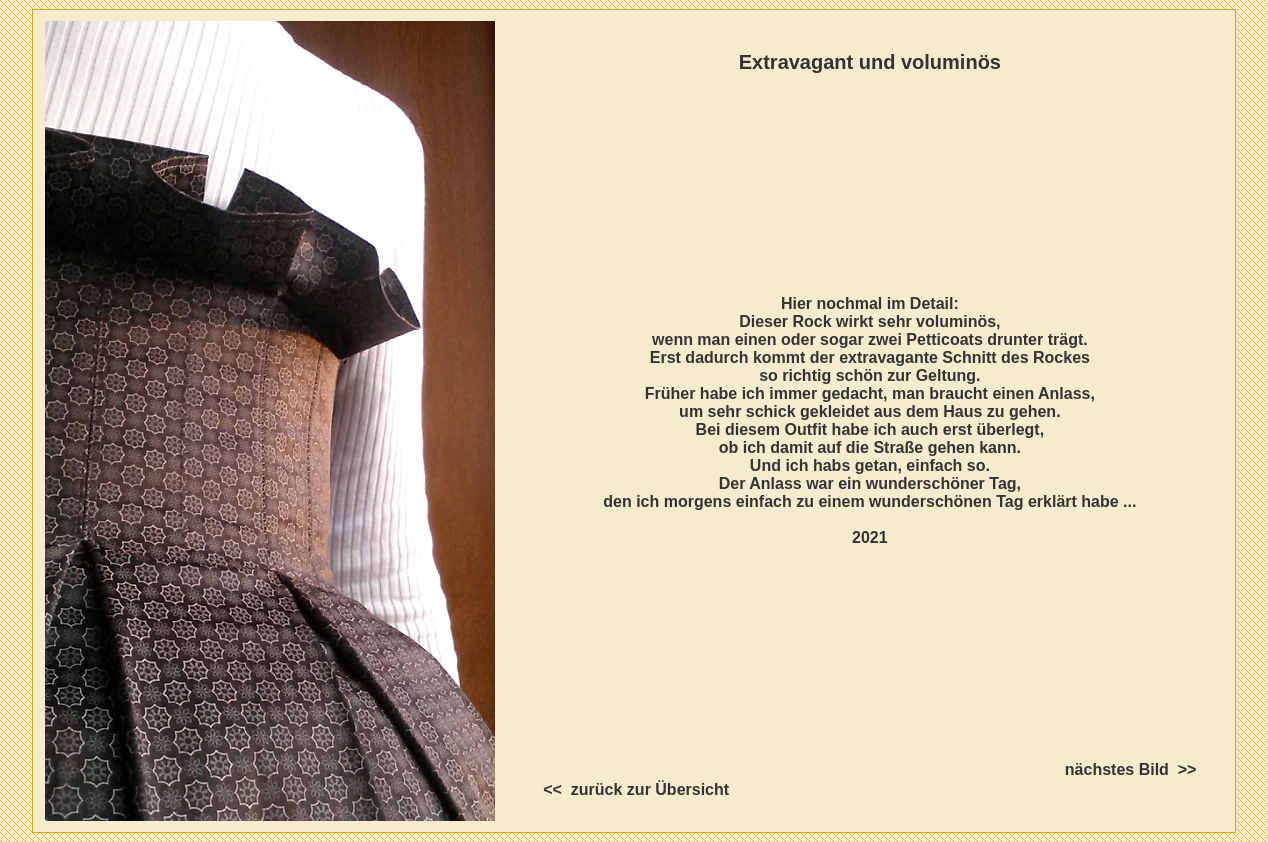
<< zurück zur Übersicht (618, 789)
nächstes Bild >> (1148, 769)
